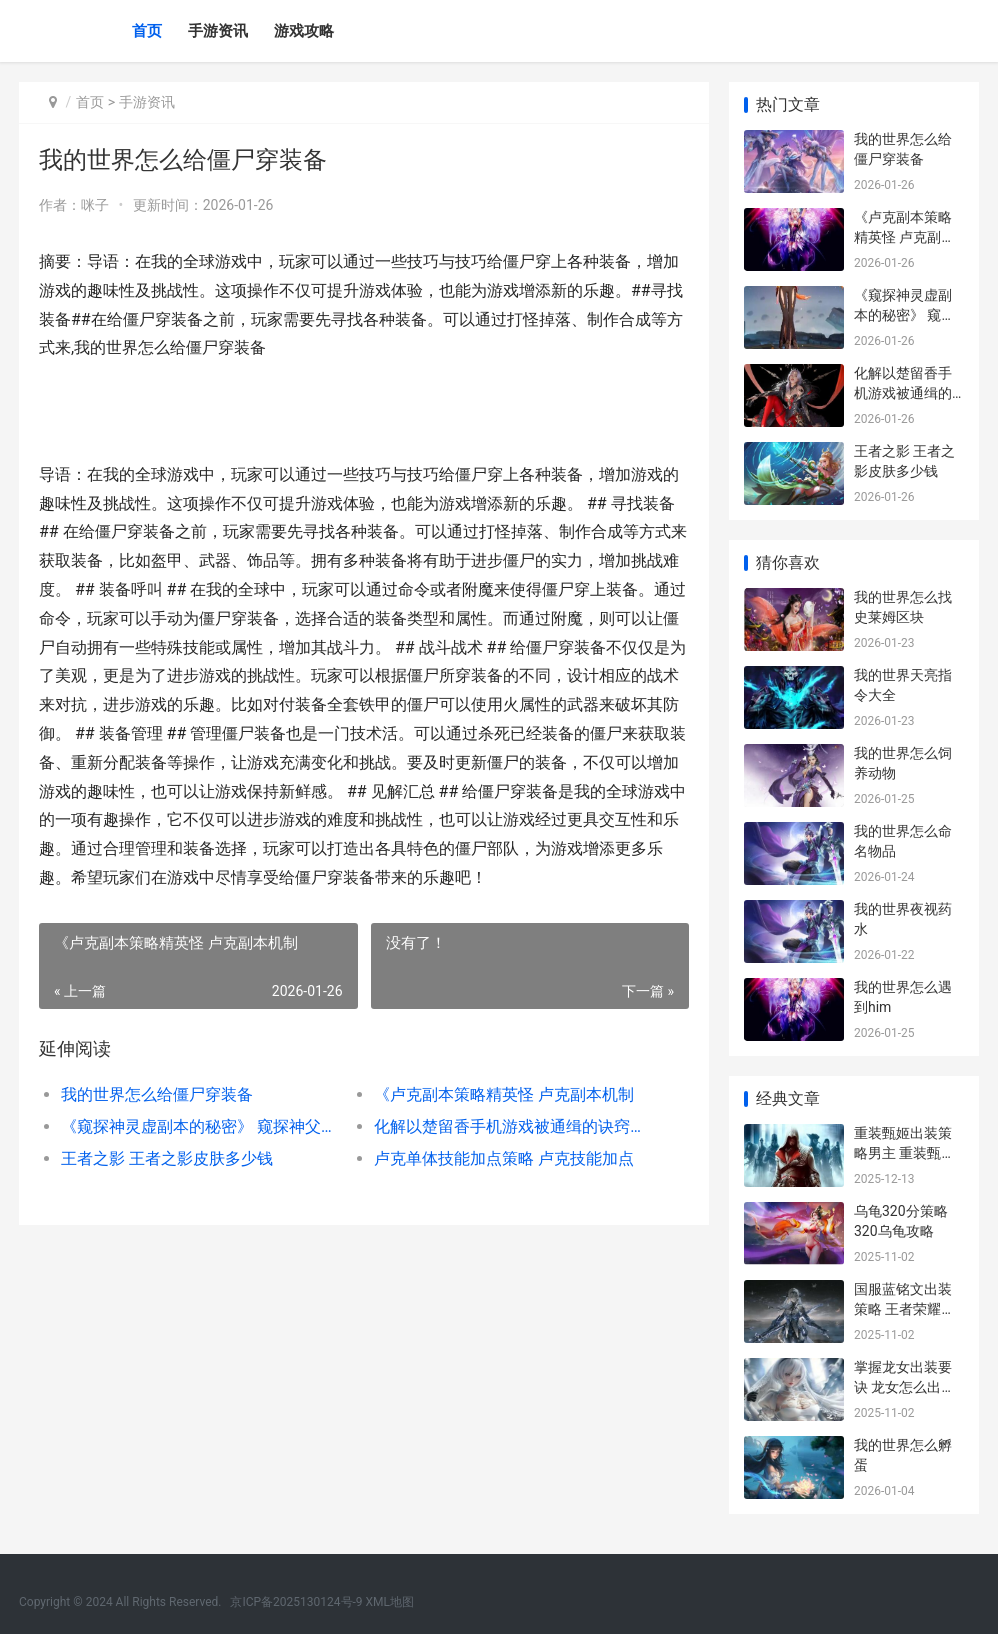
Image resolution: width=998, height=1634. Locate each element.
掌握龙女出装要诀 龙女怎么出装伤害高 (904, 1386)
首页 (147, 31)
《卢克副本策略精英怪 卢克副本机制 (504, 1094)
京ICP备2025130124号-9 (296, 1602)
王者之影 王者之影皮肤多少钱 (167, 1158)
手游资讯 (218, 31)
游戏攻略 (304, 31)
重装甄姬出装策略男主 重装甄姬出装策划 (904, 1152)
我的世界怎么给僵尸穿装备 (157, 1094)
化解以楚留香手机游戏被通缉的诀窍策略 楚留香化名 (515, 1126)
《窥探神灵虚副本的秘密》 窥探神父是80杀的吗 (202, 1126)
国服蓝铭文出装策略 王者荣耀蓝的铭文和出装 (904, 1308)
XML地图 (390, 1602)
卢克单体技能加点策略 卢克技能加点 (504, 1158)
